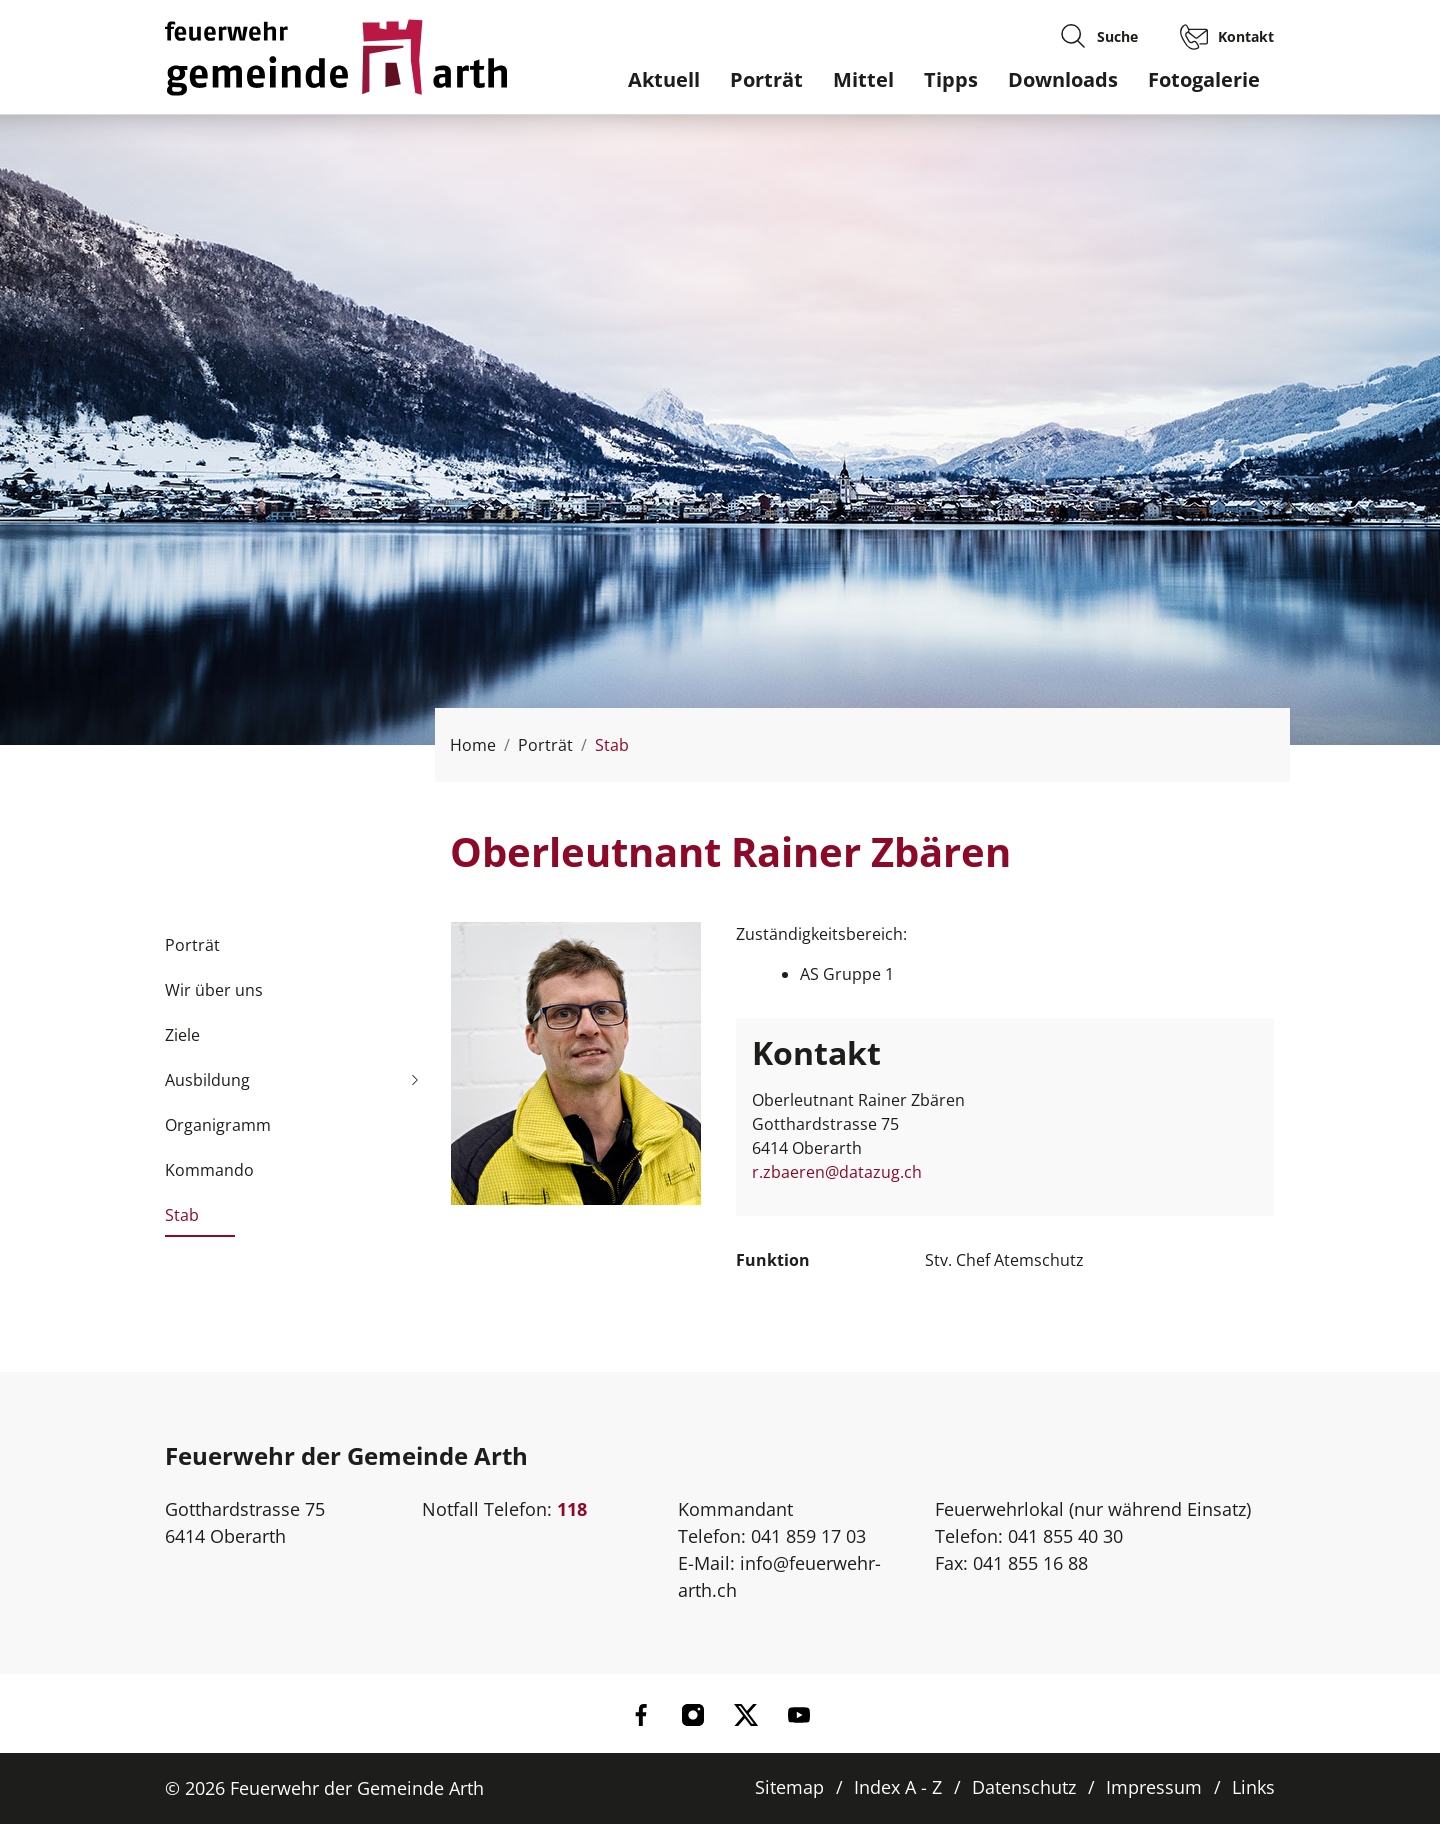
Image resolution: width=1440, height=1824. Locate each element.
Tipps (951, 79)
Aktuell (664, 79)
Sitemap (789, 1787)
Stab (182, 1221)
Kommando (209, 1170)
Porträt (766, 79)
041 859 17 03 (808, 1536)
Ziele (182, 1035)
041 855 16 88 (1030, 1563)
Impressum (1154, 1787)
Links (1253, 1787)
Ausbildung (207, 1080)
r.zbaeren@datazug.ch (837, 1172)
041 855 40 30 (1065, 1536)
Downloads (1063, 79)
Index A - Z (898, 1787)
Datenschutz (1024, 1787)
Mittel (863, 79)
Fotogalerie (1204, 79)
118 (572, 1509)
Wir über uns (214, 990)
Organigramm (218, 1125)
